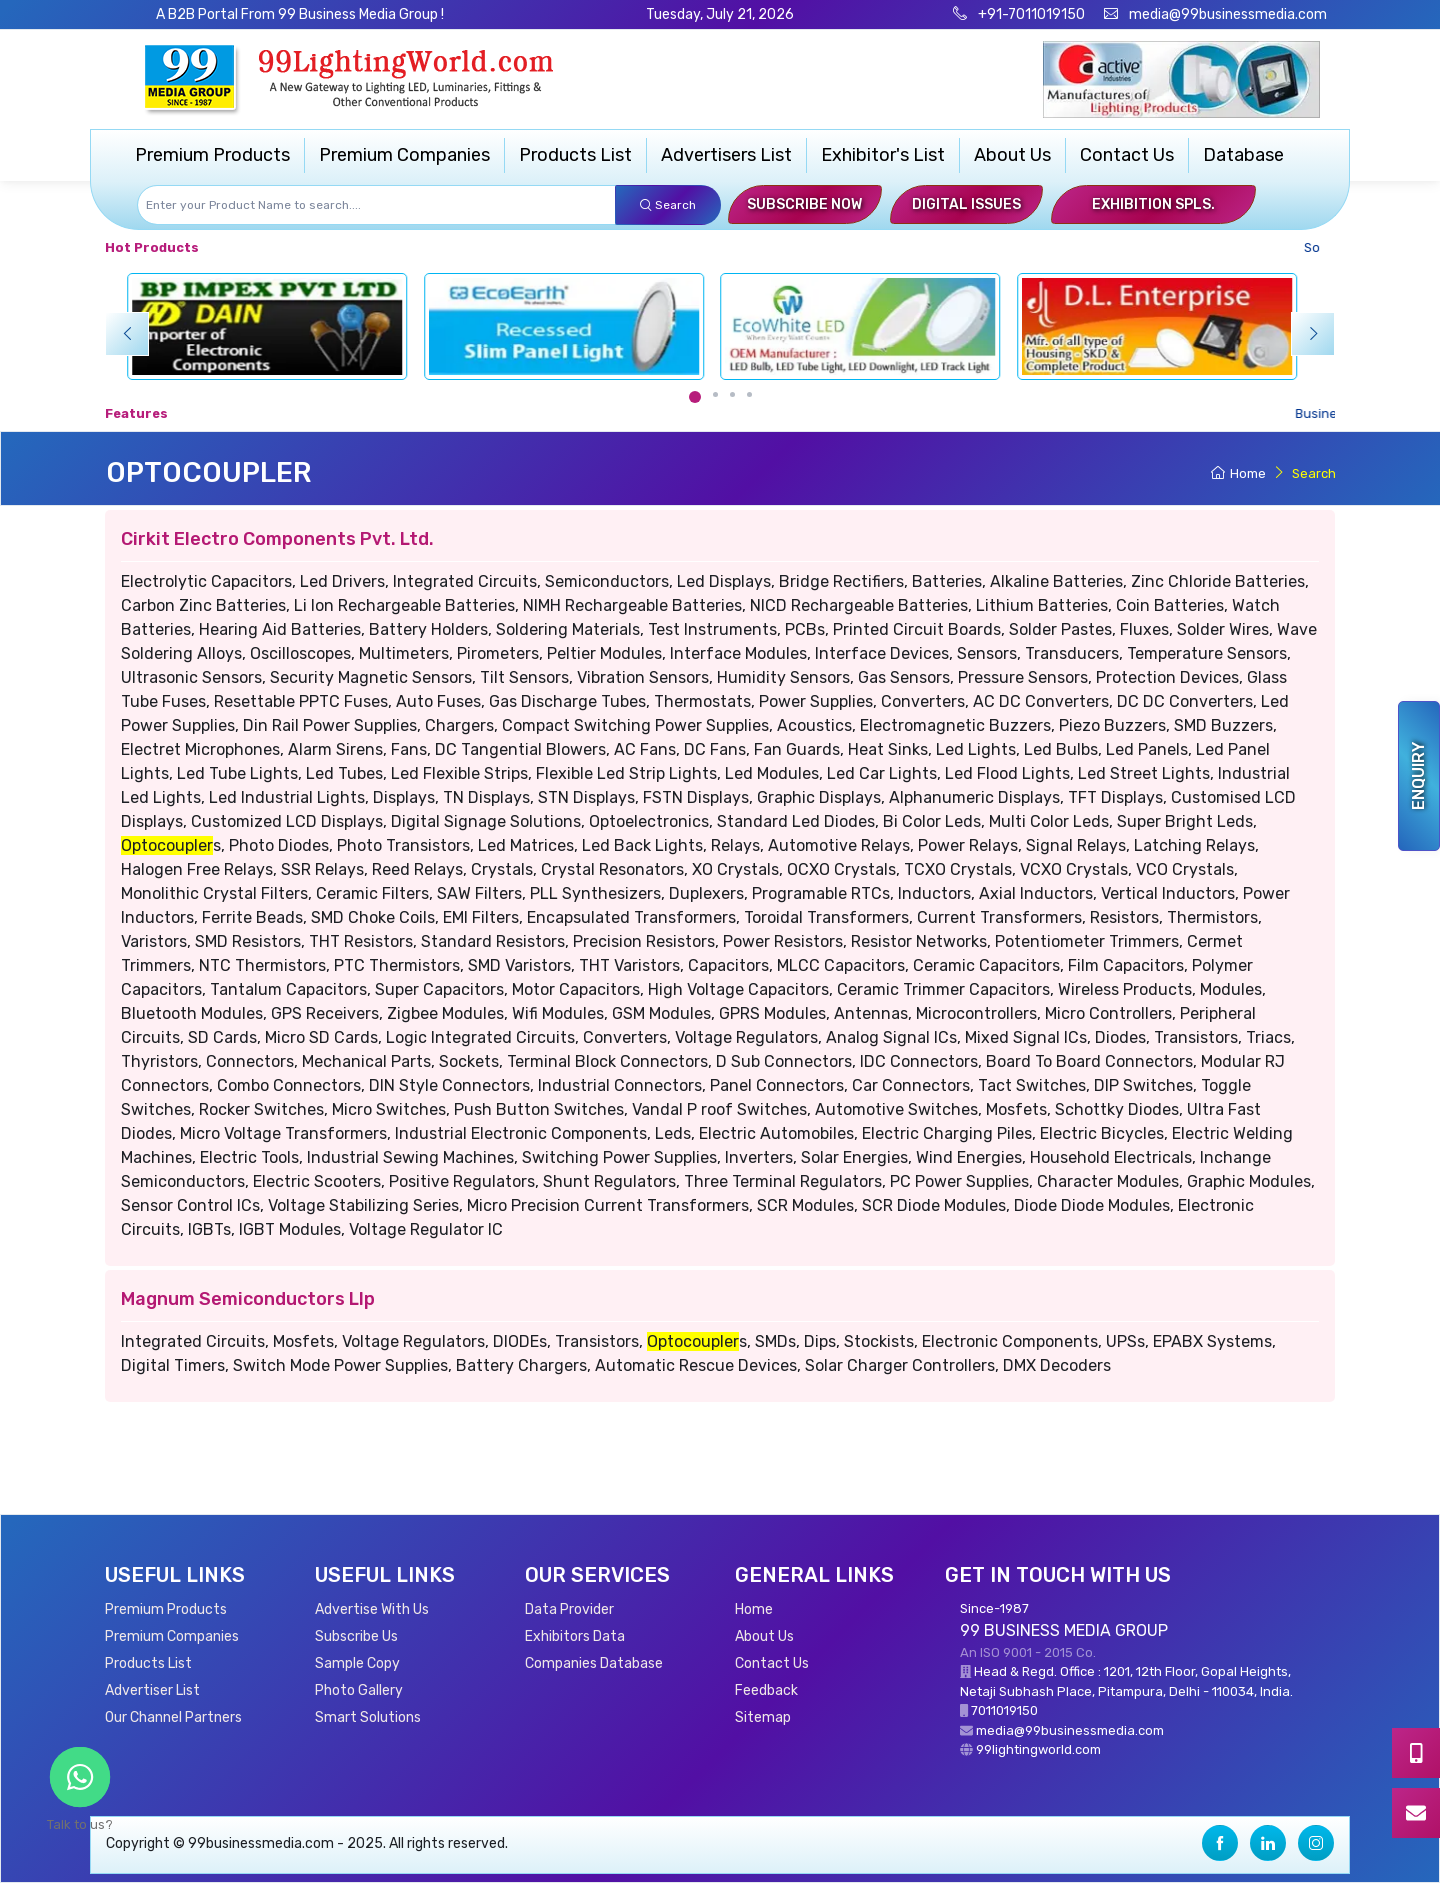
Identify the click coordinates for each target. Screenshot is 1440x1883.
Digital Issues (966, 204)
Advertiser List (152, 1690)
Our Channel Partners (173, 1717)
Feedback (766, 1690)
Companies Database (594, 1663)
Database (1243, 155)
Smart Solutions (368, 1717)
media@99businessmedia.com (1228, 14)
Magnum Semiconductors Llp (248, 1299)
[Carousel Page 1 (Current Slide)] (695, 397)
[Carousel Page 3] (732, 394)
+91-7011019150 (1030, 14)
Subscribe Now (804, 204)
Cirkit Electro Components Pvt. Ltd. (277, 539)
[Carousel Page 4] (749, 394)
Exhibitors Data (575, 1636)
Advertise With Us (372, 1609)
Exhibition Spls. (1153, 204)
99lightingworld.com (1038, 1749)
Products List (575, 155)
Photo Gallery (359, 1690)
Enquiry (1418, 776)
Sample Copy (357, 1663)
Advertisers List (726, 155)
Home (1238, 473)
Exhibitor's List (883, 155)
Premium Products (212, 155)
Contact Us (1127, 155)
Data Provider (569, 1609)
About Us (1012, 155)
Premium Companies (404, 155)
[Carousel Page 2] (715, 394)
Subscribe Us (356, 1636)
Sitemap (763, 1717)
